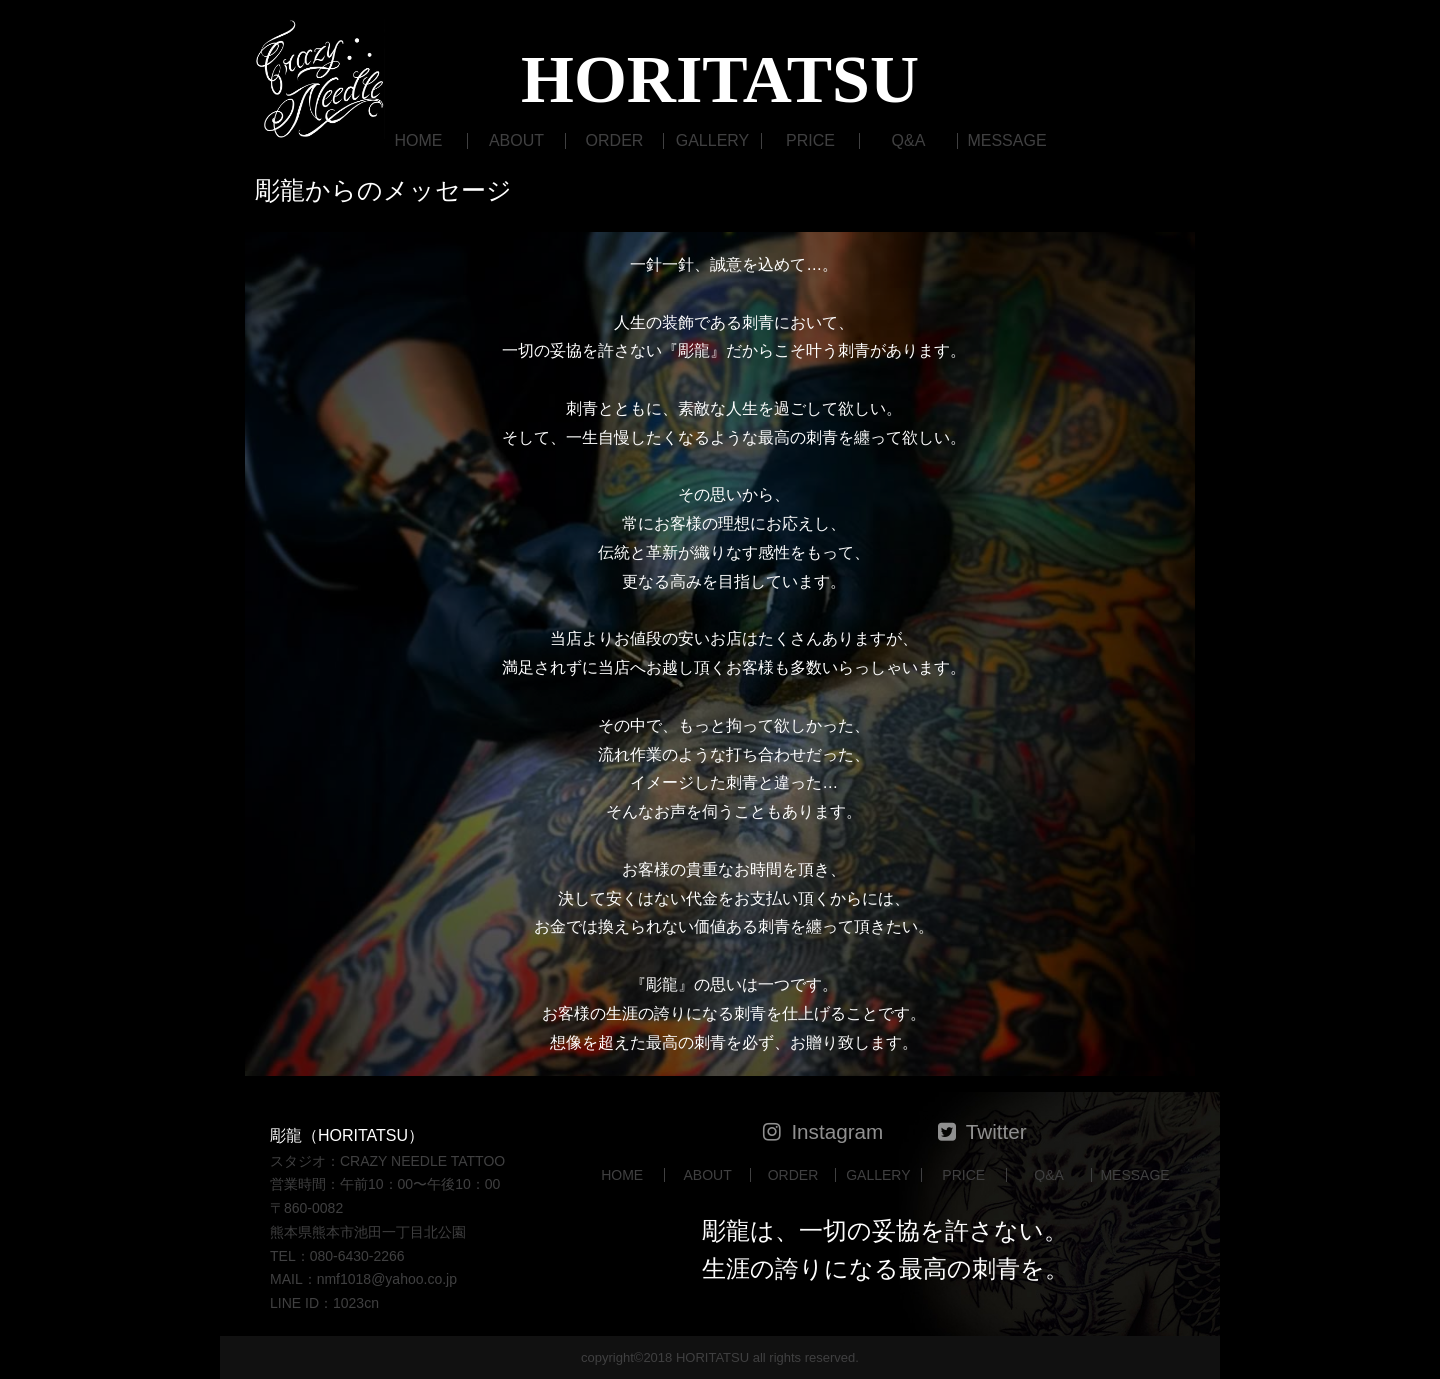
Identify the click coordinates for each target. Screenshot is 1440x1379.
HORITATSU (720, 79)
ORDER (615, 140)
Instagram (837, 1131)
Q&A (909, 140)
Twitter (996, 1131)
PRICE (810, 140)
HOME (419, 140)
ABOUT (516, 140)
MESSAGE (1006, 140)
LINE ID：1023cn (324, 1303)
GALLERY (713, 140)
